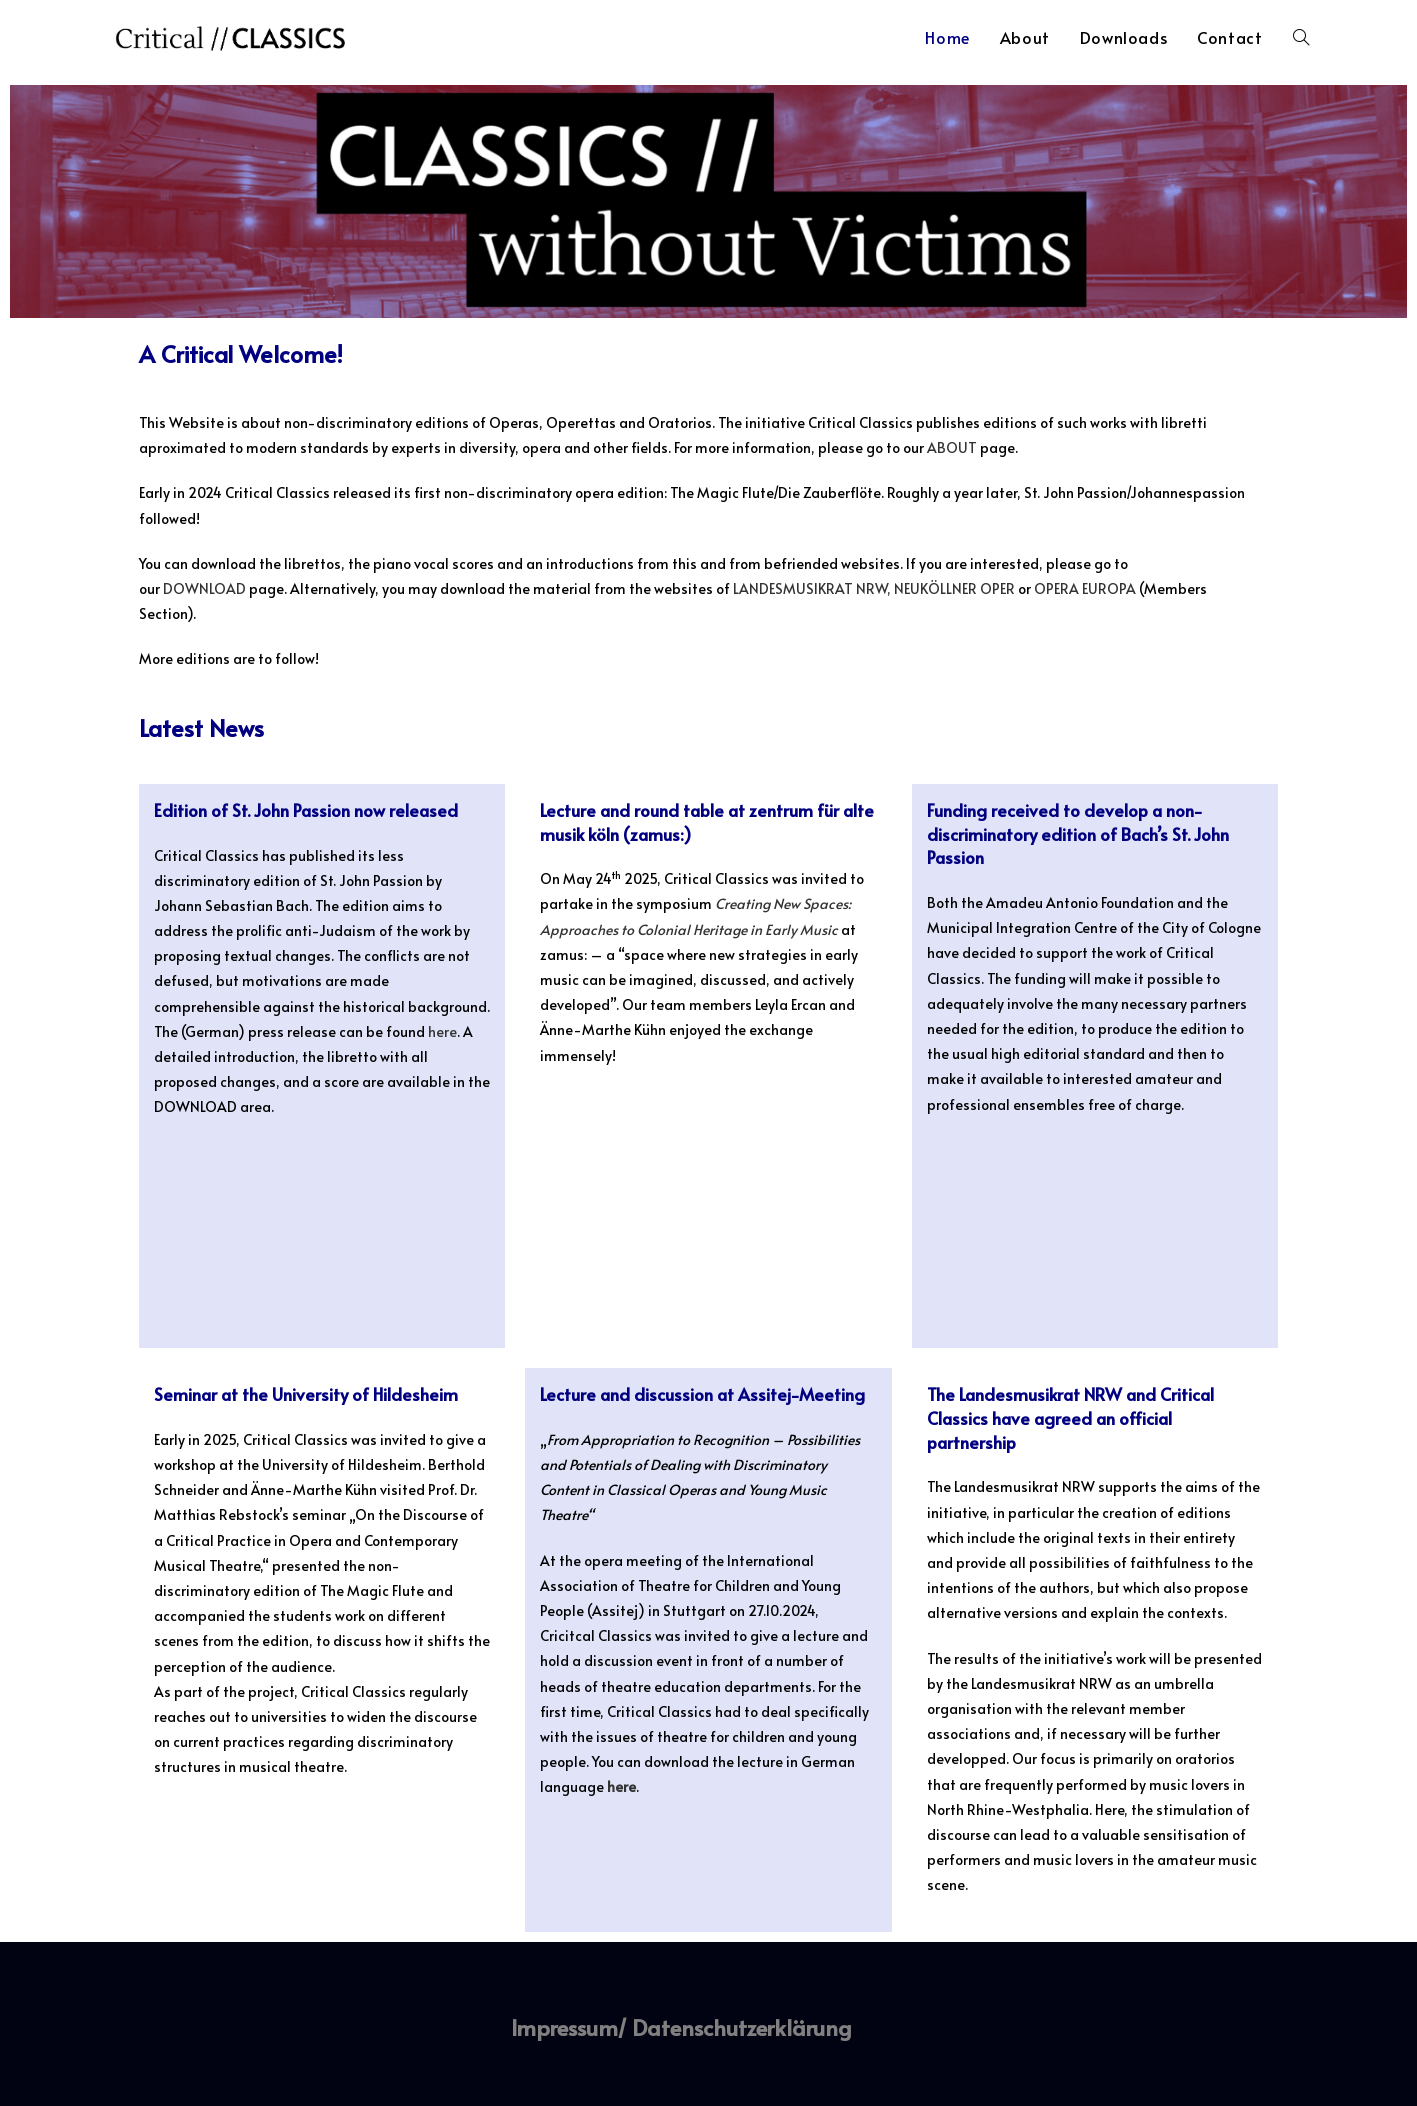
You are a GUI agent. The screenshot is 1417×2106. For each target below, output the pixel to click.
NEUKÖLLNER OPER (954, 588)
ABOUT (952, 447)
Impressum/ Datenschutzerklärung (681, 2027)
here (442, 1031)
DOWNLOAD (204, 588)
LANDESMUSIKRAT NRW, (812, 588)
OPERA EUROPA (1086, 588)
